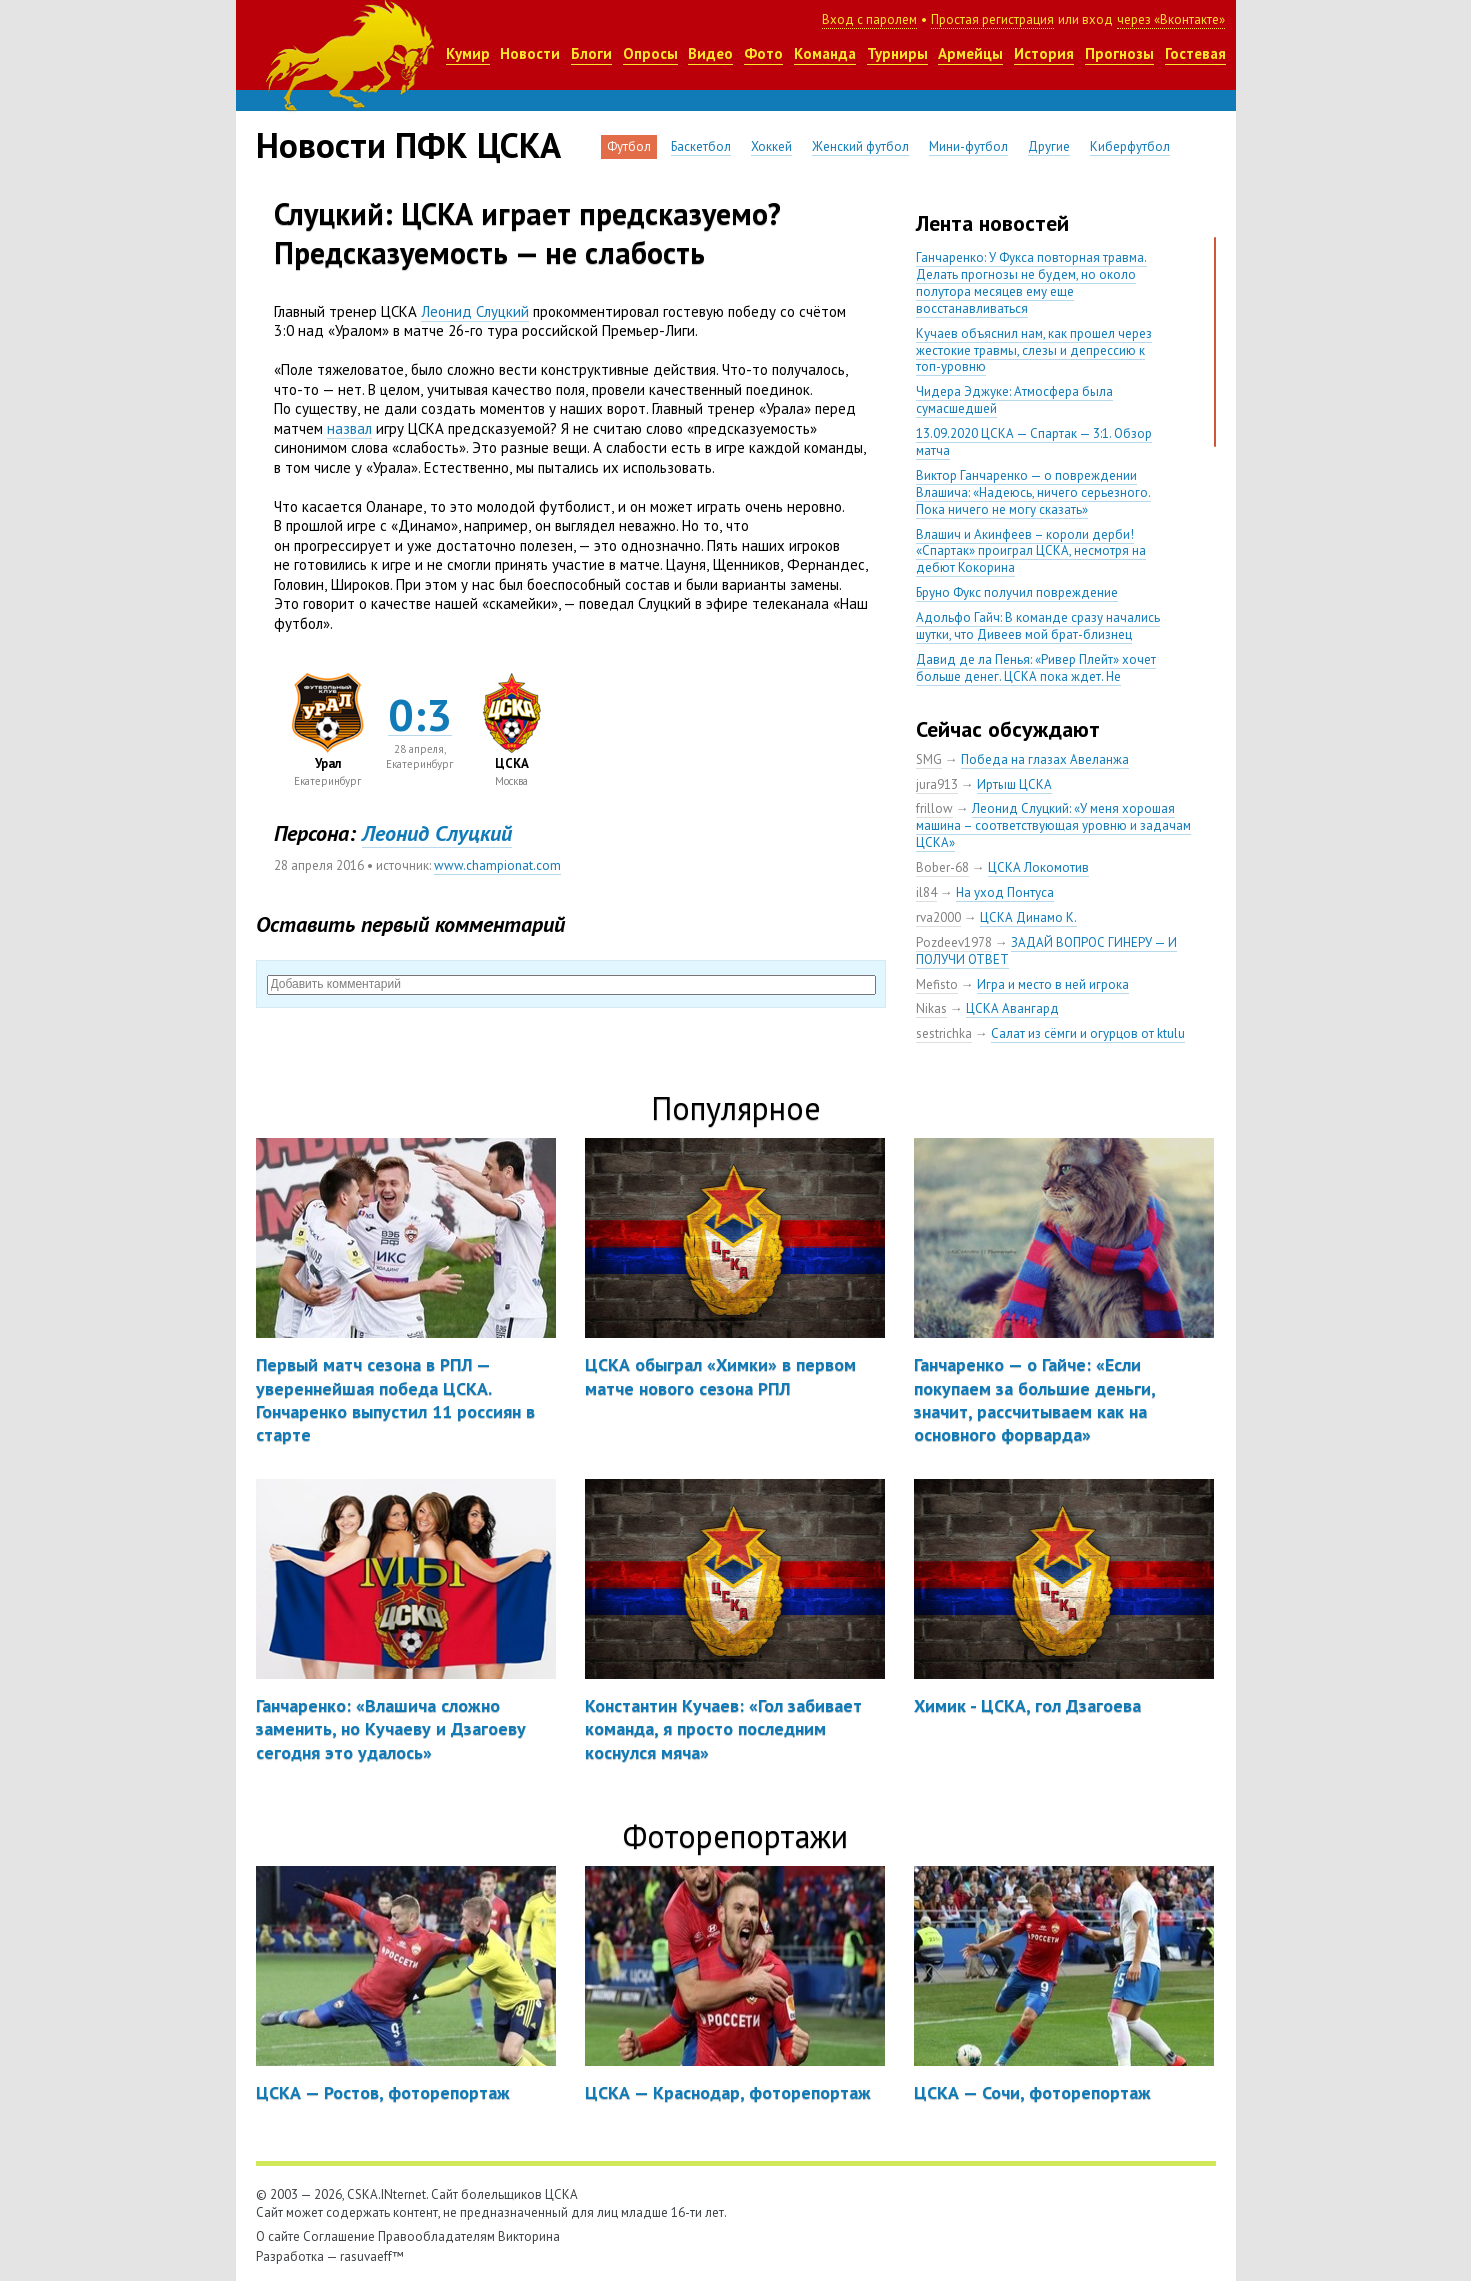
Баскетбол (701, 146)
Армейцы (970, 53)
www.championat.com (497, 865)
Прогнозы (1119, 53)
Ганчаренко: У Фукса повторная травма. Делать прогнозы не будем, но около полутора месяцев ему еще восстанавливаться (1031, 283)
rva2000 (938, 917)
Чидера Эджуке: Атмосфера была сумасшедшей (1014, 400)
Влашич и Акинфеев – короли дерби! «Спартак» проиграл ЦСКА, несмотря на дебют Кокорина (1031, 551)
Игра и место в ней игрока (1053, 984)
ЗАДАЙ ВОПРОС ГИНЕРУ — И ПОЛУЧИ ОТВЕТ (1046, 951)
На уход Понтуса (1005, 892)
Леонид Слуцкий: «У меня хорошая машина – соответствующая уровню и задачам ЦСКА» (1053, 825)
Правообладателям (436, 2236)
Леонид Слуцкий (475, 311)
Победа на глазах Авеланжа (1045, 759)
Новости (530, 53)
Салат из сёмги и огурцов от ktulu (1088, 1033)
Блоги (591, 53)
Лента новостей (992, 223)
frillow (934, 808)
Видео (710, 53)
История (1044, 53)
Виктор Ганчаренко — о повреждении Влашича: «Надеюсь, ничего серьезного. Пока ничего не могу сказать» (1033, 492)
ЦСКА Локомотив (1038, 867)
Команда (825, 53)
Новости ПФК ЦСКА (408, 145)
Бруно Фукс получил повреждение (1017, 592)
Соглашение (339, 2236)
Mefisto (937, 984)
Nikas (931, 1008)
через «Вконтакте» (1171, 19)
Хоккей (771, 146)
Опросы (650, 53)
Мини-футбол (968, 146)
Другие (1049, 146)
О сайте (278, 2236)
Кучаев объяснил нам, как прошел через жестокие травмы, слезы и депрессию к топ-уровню (1034, 350)
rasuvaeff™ (372, 2256)
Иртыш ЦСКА (1014, 784)
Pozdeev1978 (954, 942)
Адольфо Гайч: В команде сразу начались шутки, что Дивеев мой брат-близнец (1038, 626)
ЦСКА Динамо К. (1028, 917)
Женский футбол (860, 146)
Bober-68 (942, 867)
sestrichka (944, 1033)
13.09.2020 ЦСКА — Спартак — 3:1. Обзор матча (1034, 442)
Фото (763, 53)
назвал (349, 428)
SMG (929, 759)
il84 (926, 892)
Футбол (629, 146)
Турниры (897, 53)
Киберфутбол (1130, 146)
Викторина (529, 2236)
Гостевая (1195, 53)
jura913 (937, 784)
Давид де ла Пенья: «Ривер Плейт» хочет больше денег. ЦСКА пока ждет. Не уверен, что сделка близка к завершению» (1039, 676)
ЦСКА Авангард (1012, 1008)
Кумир (468, 53)
